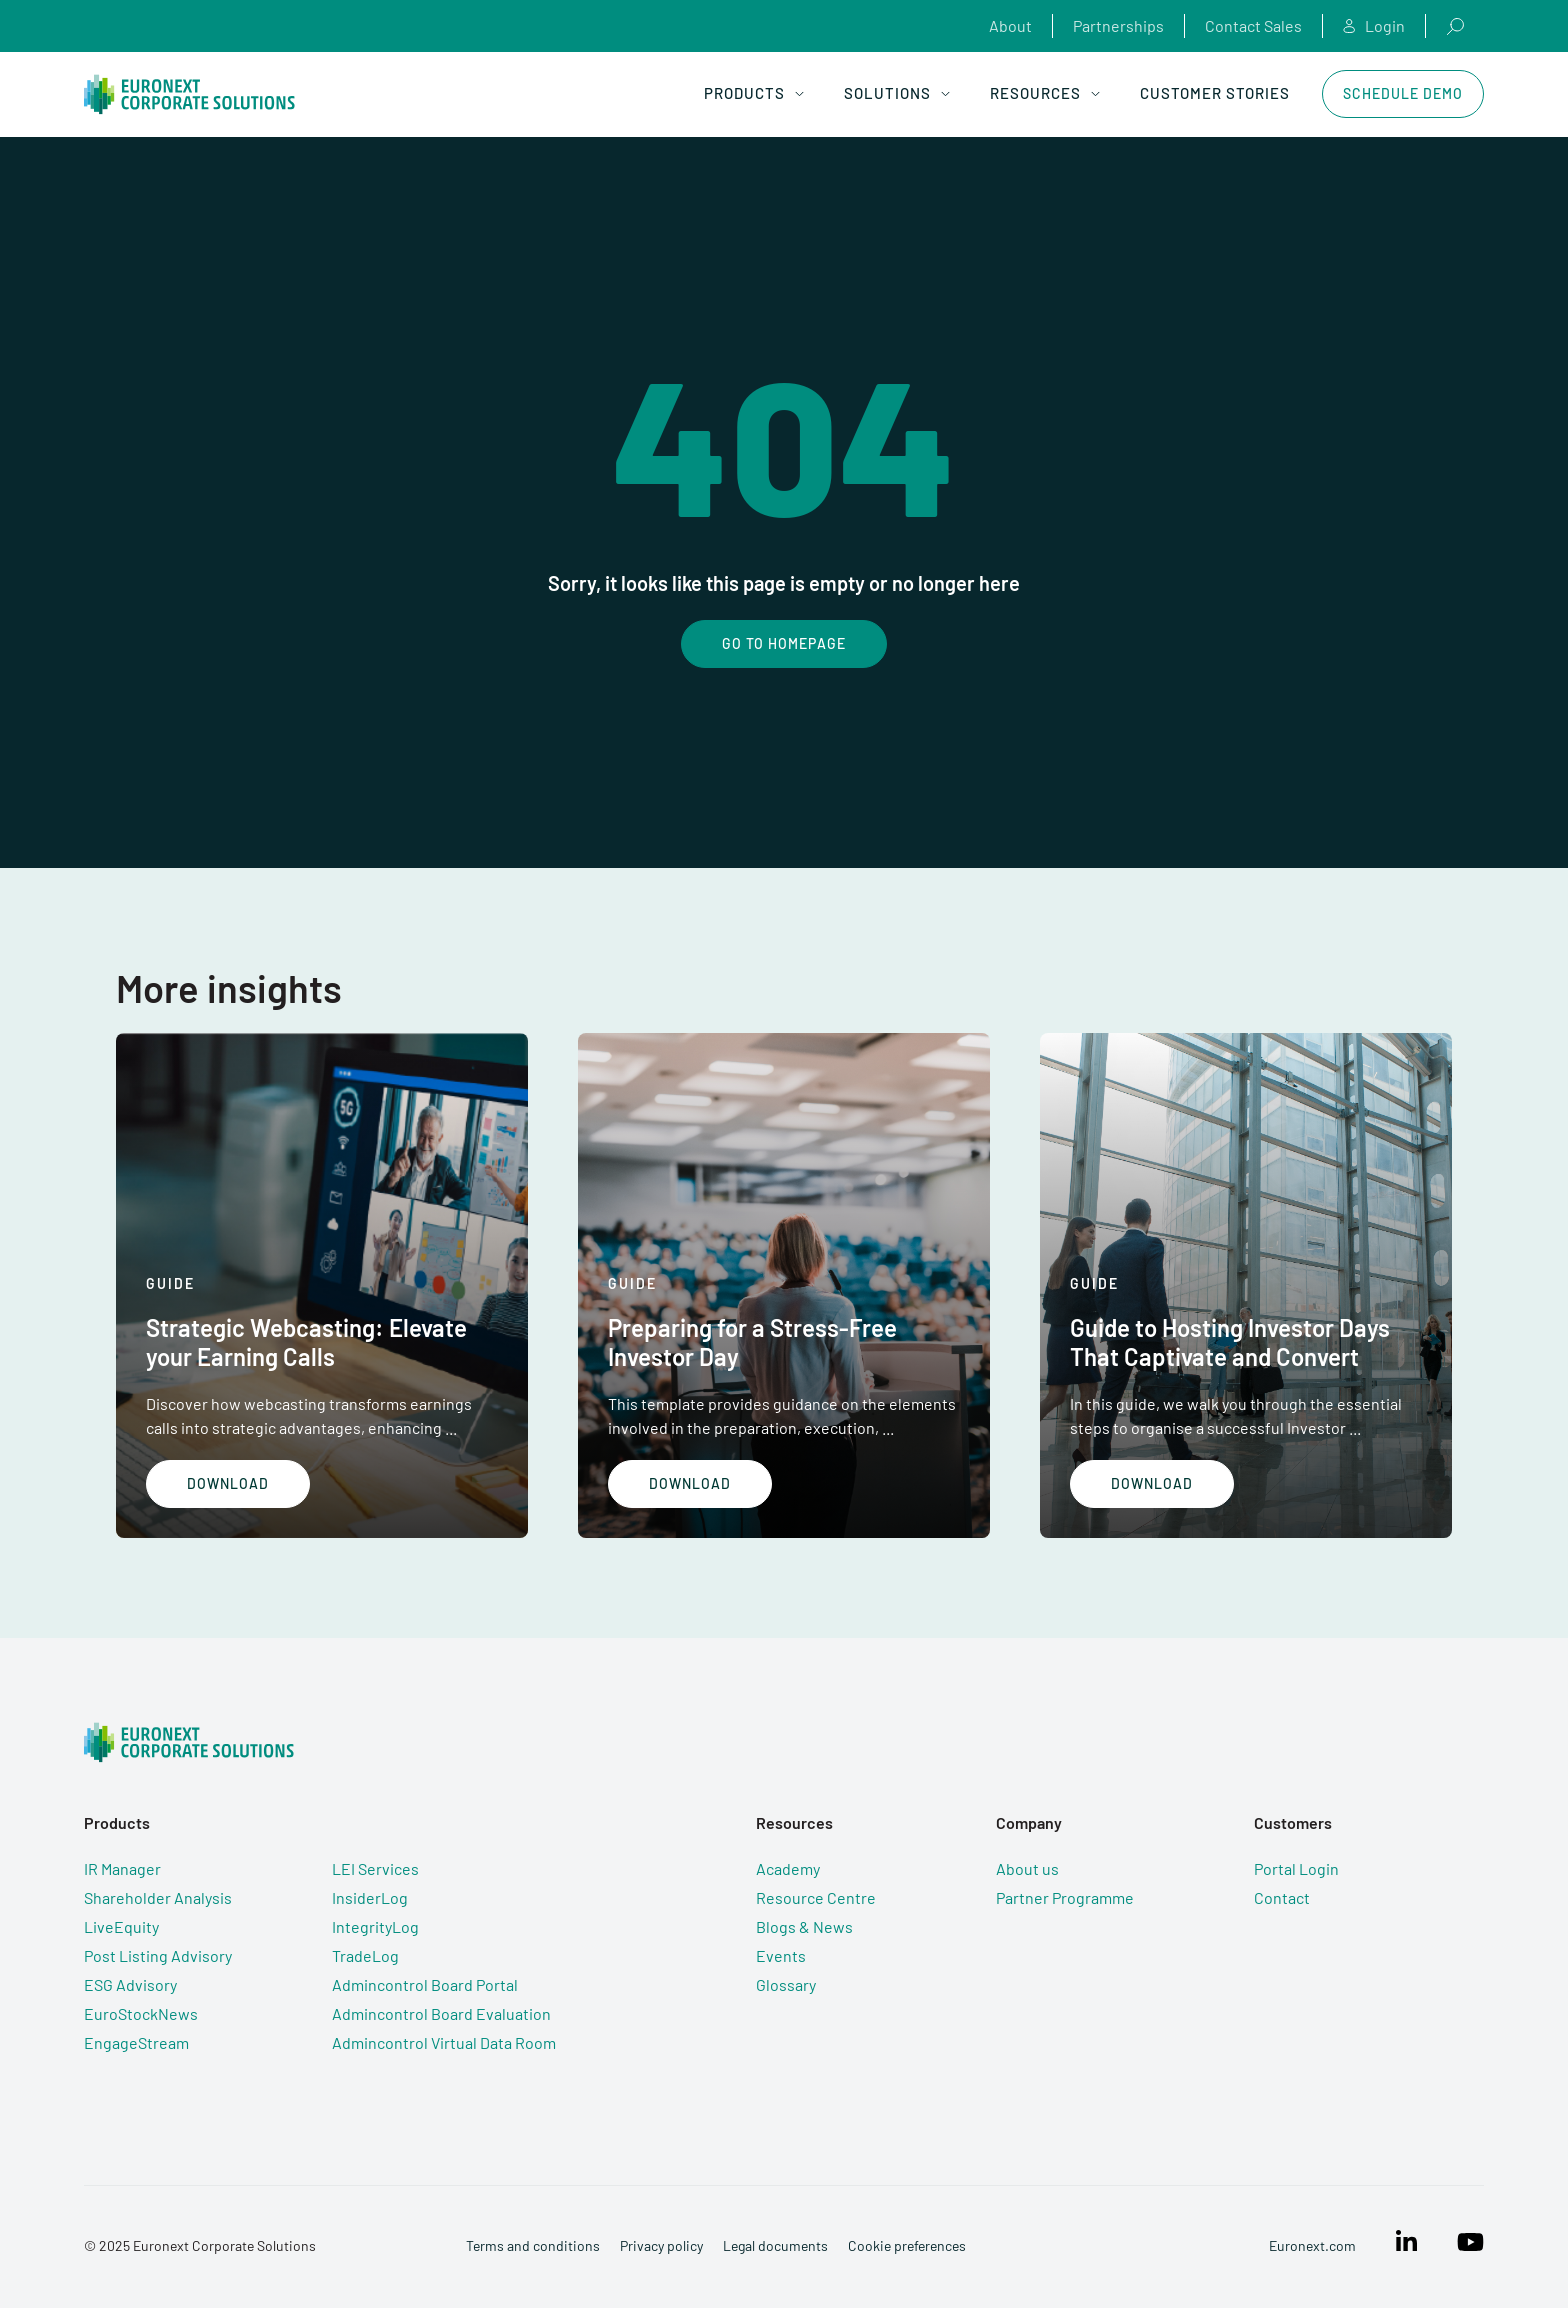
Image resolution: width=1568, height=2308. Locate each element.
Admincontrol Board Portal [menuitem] (425, 1984)
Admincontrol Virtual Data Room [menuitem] (444, 2042)
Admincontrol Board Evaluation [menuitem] (441, 2013)
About (1010, 25)
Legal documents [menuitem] (775, 2245)
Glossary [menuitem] (786, 1984)
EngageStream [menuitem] (136, 2042)
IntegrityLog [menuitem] (375, 1926)
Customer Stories (1215, 93)
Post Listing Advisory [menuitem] (158, 1955)
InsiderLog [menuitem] (370, 1897)
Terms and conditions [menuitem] (533, 2245)
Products (754, 93)
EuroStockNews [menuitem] (141, 2013)
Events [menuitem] (781, 1955)
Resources (1045, 93)
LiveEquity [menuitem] (121, 1926)
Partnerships (1118, 25)
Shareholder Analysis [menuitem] (158, 1897)
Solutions (897, 93)
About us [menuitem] (1027, 1868)
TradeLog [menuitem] (365, 1955)
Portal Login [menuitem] (1296, 1868)
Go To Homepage (784, 643)
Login (1374, 26)
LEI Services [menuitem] (375, 1868)
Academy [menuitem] (788, 1868)
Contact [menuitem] (1282, 1897)
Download (228, 1483)
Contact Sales (1253, 25)
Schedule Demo (1403, 93)
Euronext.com (1312, 2245)
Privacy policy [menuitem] (661, 2245)
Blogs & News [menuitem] (804, 1926)
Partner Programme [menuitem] (1065, 1897)
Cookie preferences (907, 2245)
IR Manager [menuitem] (122, 1868)
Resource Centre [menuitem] (816, 1897)
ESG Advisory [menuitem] (130, 1984)
